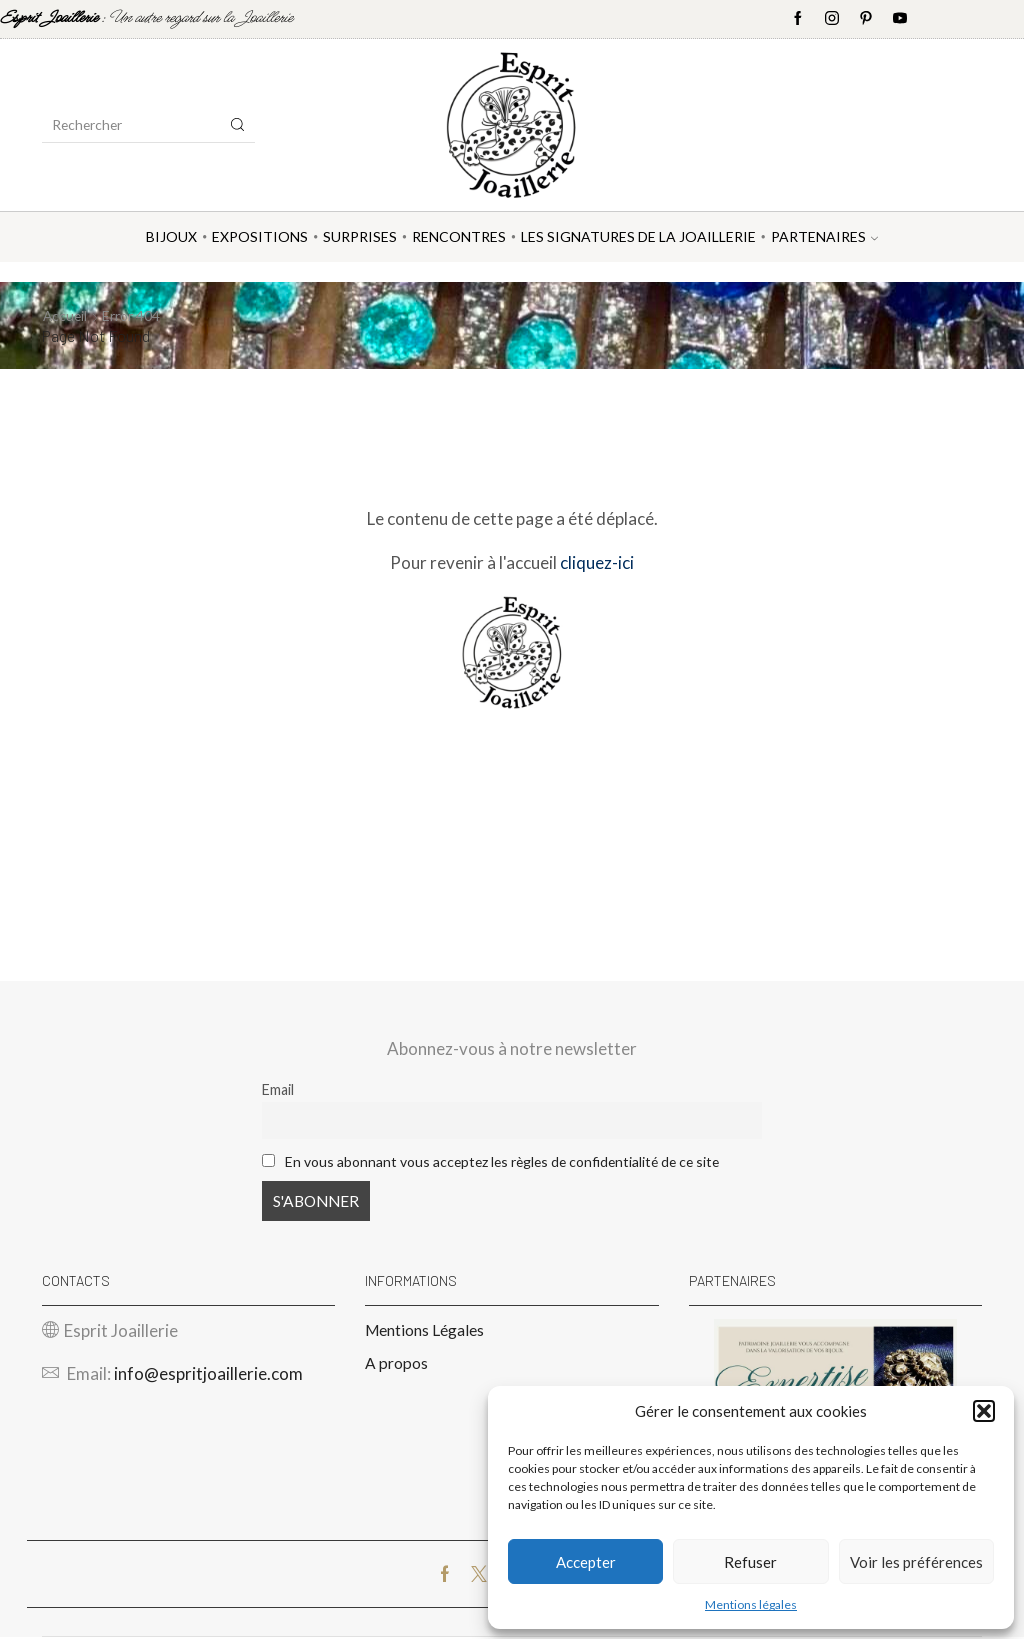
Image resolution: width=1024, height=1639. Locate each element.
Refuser (750, 1562)
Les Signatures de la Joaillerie (638, 236)
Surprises (360, 236)
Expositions (260, 236)
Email (278, 1089)
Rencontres (459, 236)
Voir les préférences (916, 1562)
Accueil (66, 315)
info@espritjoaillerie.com (208, 1375)
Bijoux (171, 236)
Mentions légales (751, 1604)
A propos (396, 1364)
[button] (984, 1411)
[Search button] (238, 125)
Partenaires (824, 236)
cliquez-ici (597, 561)
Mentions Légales (425, 1330)
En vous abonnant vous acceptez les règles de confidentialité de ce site (510, 1160)
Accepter (586, 1562)
